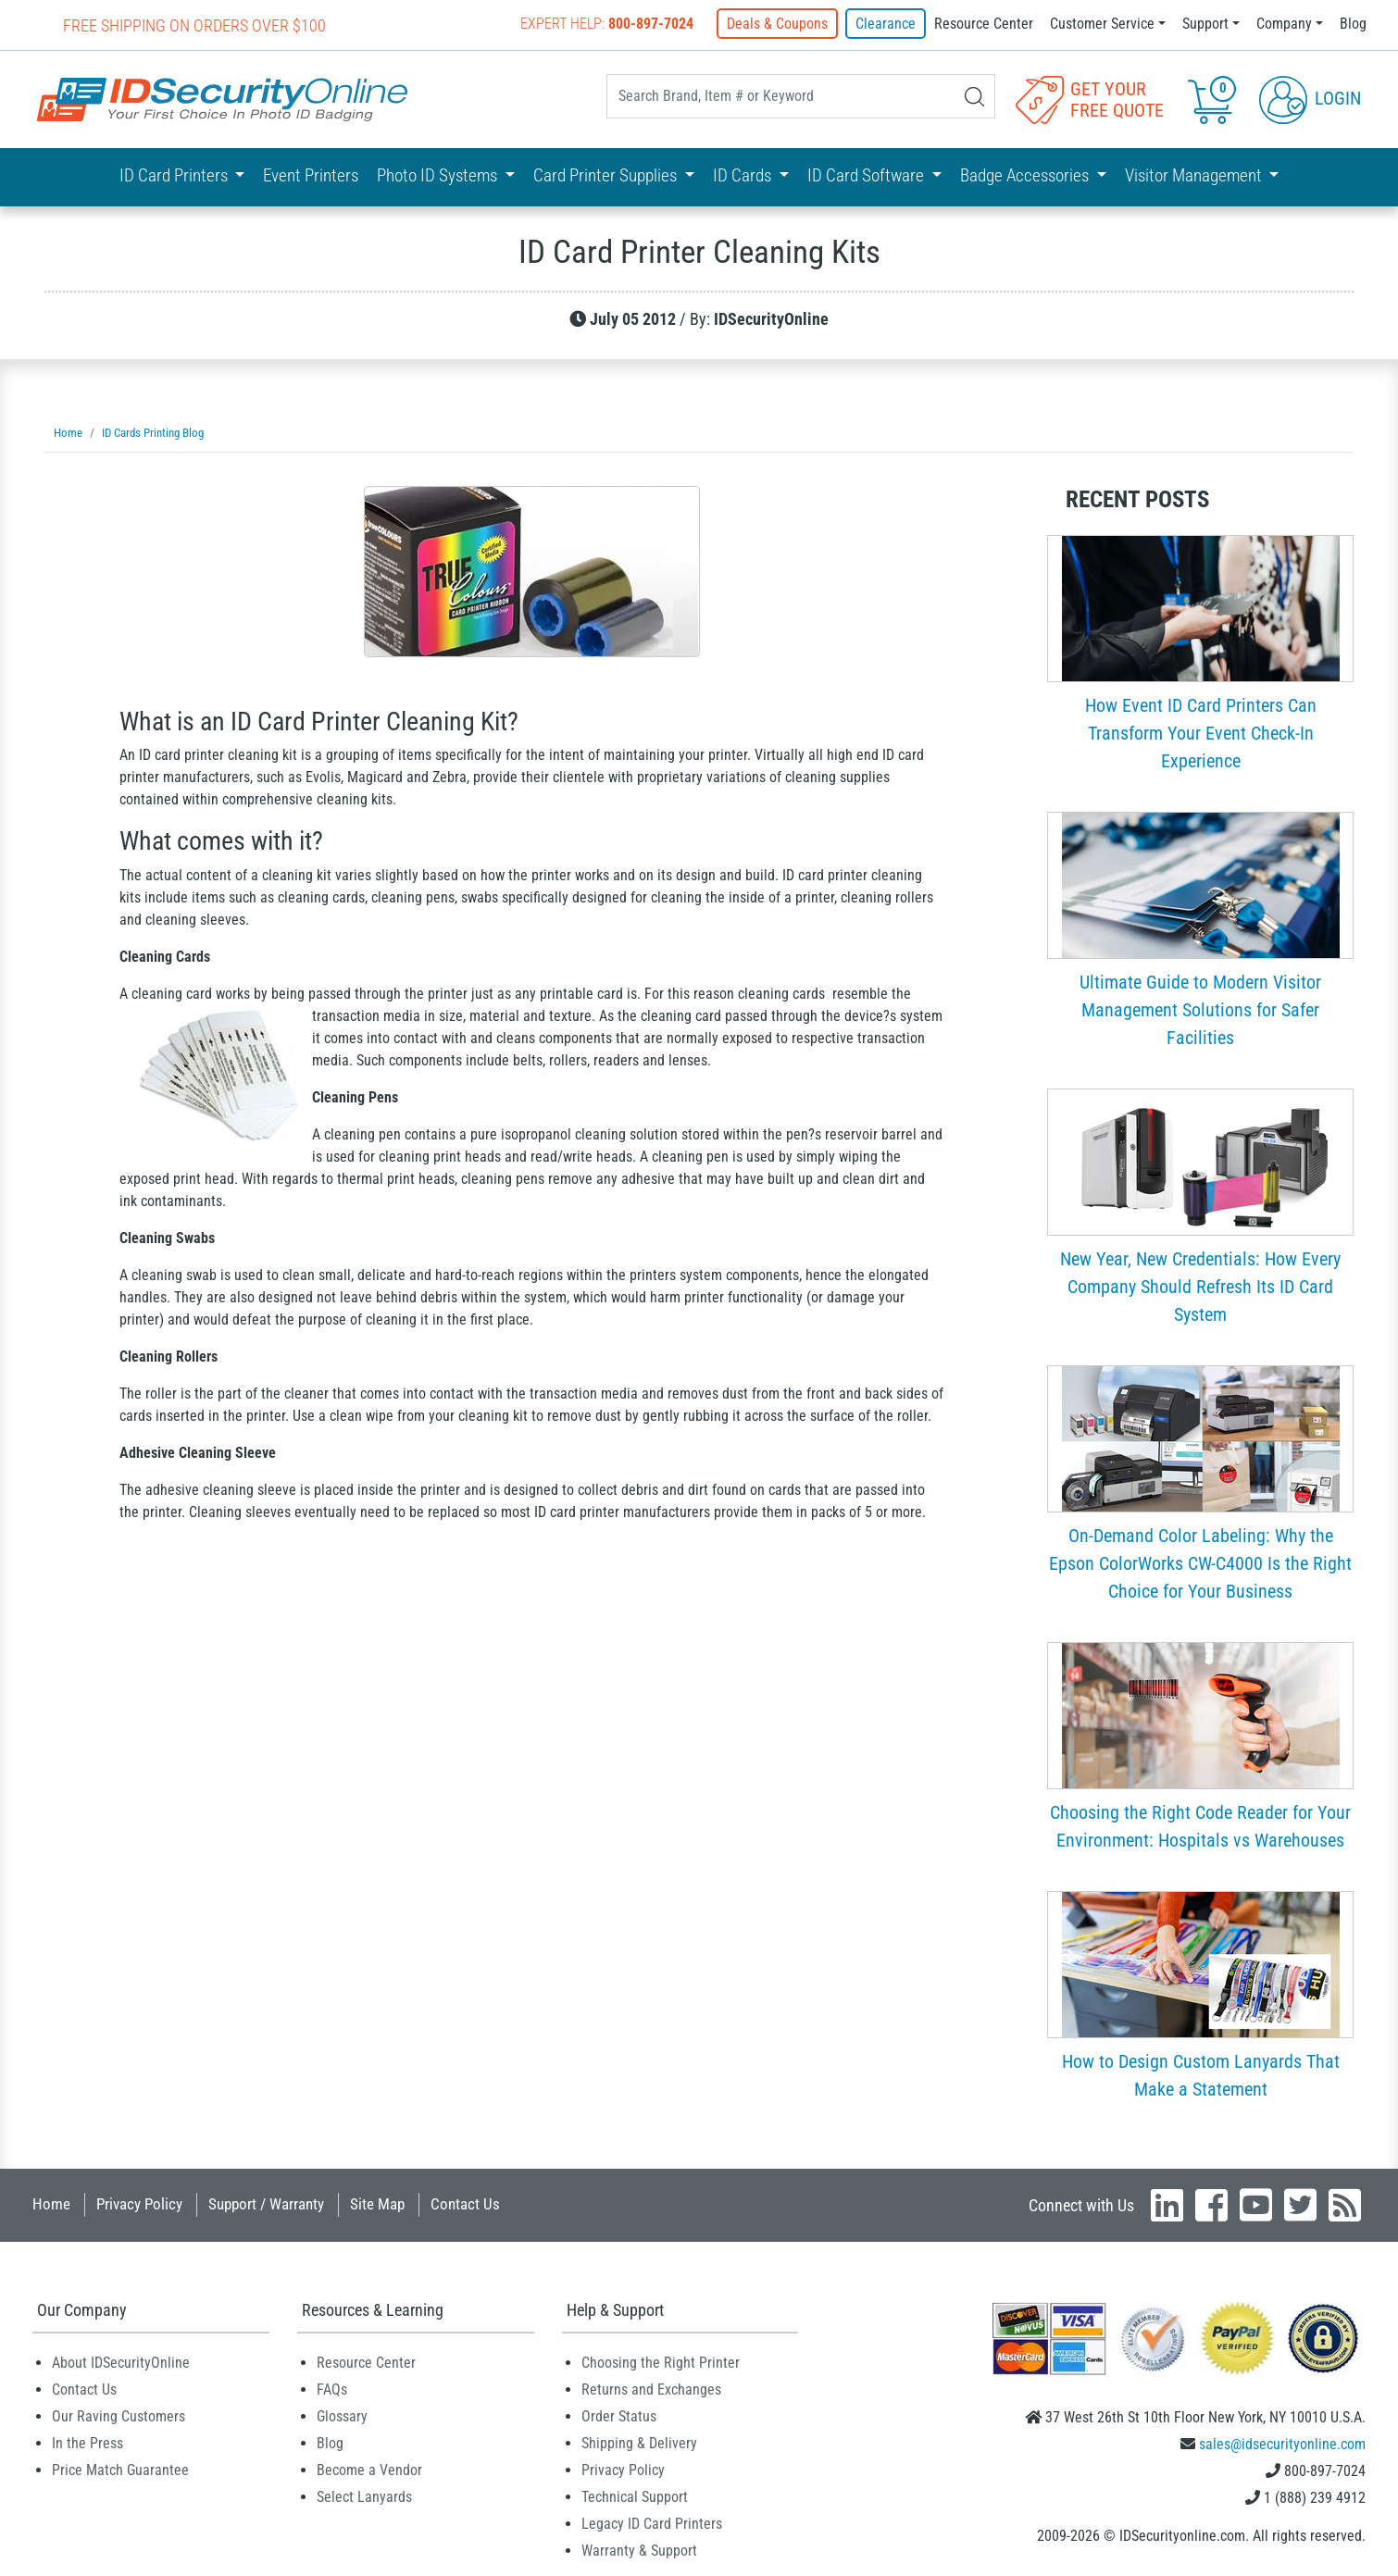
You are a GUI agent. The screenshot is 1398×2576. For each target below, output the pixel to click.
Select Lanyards (364, 2497)
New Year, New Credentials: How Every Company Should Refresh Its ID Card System (1200, 1286)
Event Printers (310, 175)
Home (51, 2204)
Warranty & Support (639, 2550)
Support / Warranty (266, 2204)
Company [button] (1284, 23)
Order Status (618, 2416)
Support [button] (1205, 23)
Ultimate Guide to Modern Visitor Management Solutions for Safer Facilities (1200, 1010)
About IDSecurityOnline (121, 2362)
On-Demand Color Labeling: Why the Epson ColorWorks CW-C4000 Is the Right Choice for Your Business (1200, 1563)
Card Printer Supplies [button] (606, 175)
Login (1310, 98)
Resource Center (983, 23)
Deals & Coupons (777, 23)
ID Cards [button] (744, 175)
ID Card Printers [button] (175, 175)
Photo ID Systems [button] (439, 175)
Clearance (885, 23)
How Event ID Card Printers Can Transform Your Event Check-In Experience (1201, 733)
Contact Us (465, 2204)
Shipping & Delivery (639, 2443)
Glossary (342, 2416)
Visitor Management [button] (1195, 175)
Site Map (377, 2204)
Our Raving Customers (118, 2416)
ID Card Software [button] (867, 175)
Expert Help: (606, 23)
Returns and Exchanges (651, 2389)
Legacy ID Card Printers (651, 2523)
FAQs (332, 2389)
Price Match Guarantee (120, 2470)
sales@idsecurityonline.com (1282, 2444)
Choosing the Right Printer (660, 2362)
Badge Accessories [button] (1026, 175)
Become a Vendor (369, 2470)
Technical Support (634, 2497)
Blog (1353, 23)
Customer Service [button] (1102, 23)
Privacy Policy (139, 2204)
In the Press (87, 2443)
